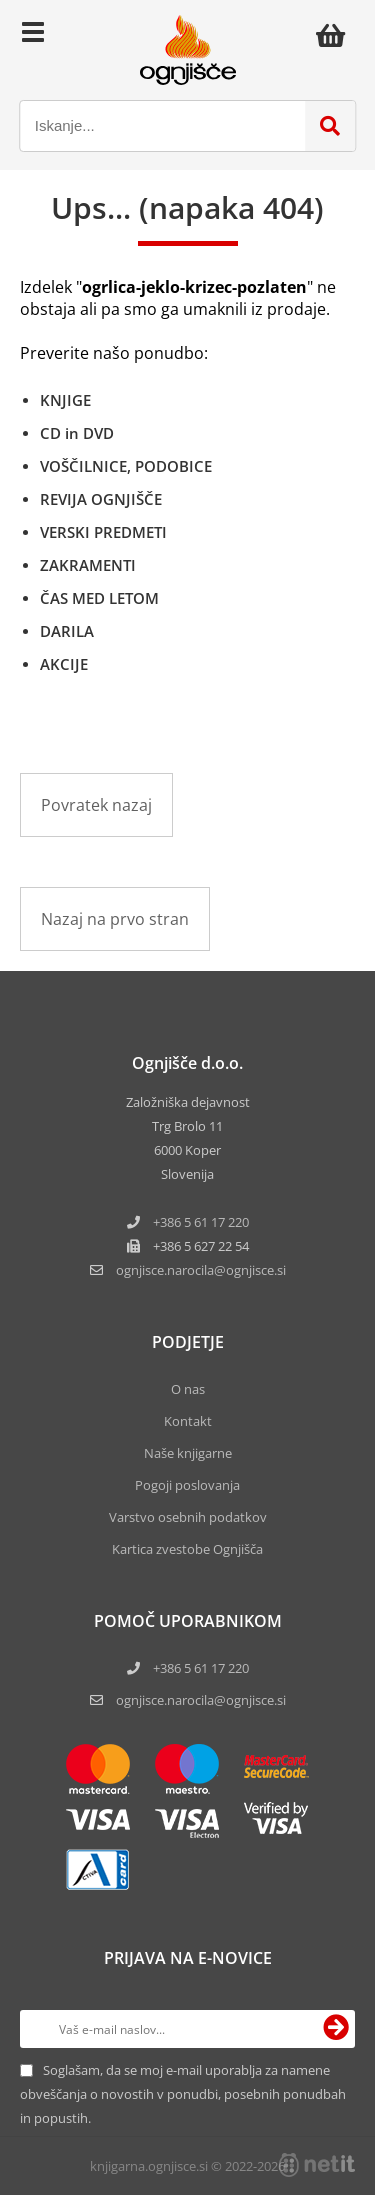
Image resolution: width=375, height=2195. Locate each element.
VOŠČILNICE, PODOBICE (126, 466)
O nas (188, 1389)
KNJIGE (65, 400)
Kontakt (188, 1421)
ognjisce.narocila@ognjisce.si (201, 1700)
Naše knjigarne (188, 1453)
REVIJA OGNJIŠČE (101, 499)
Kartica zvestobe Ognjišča (187, 1549)
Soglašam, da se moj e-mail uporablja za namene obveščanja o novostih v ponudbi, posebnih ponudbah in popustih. (183, 2094)
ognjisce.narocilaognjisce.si (201, 1270)
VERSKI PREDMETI (103, 532)
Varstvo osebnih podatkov (188, 1517)
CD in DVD (77, 433)
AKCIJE (64, 664)
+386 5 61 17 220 (201, 1222)
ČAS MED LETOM (99, 598)
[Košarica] (336, 35)
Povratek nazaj (96, 805)
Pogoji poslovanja (187, 1485)
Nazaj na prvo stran (115, 919)
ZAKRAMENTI (88, 565)
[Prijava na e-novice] (336, 2029)
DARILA (67, 631)
